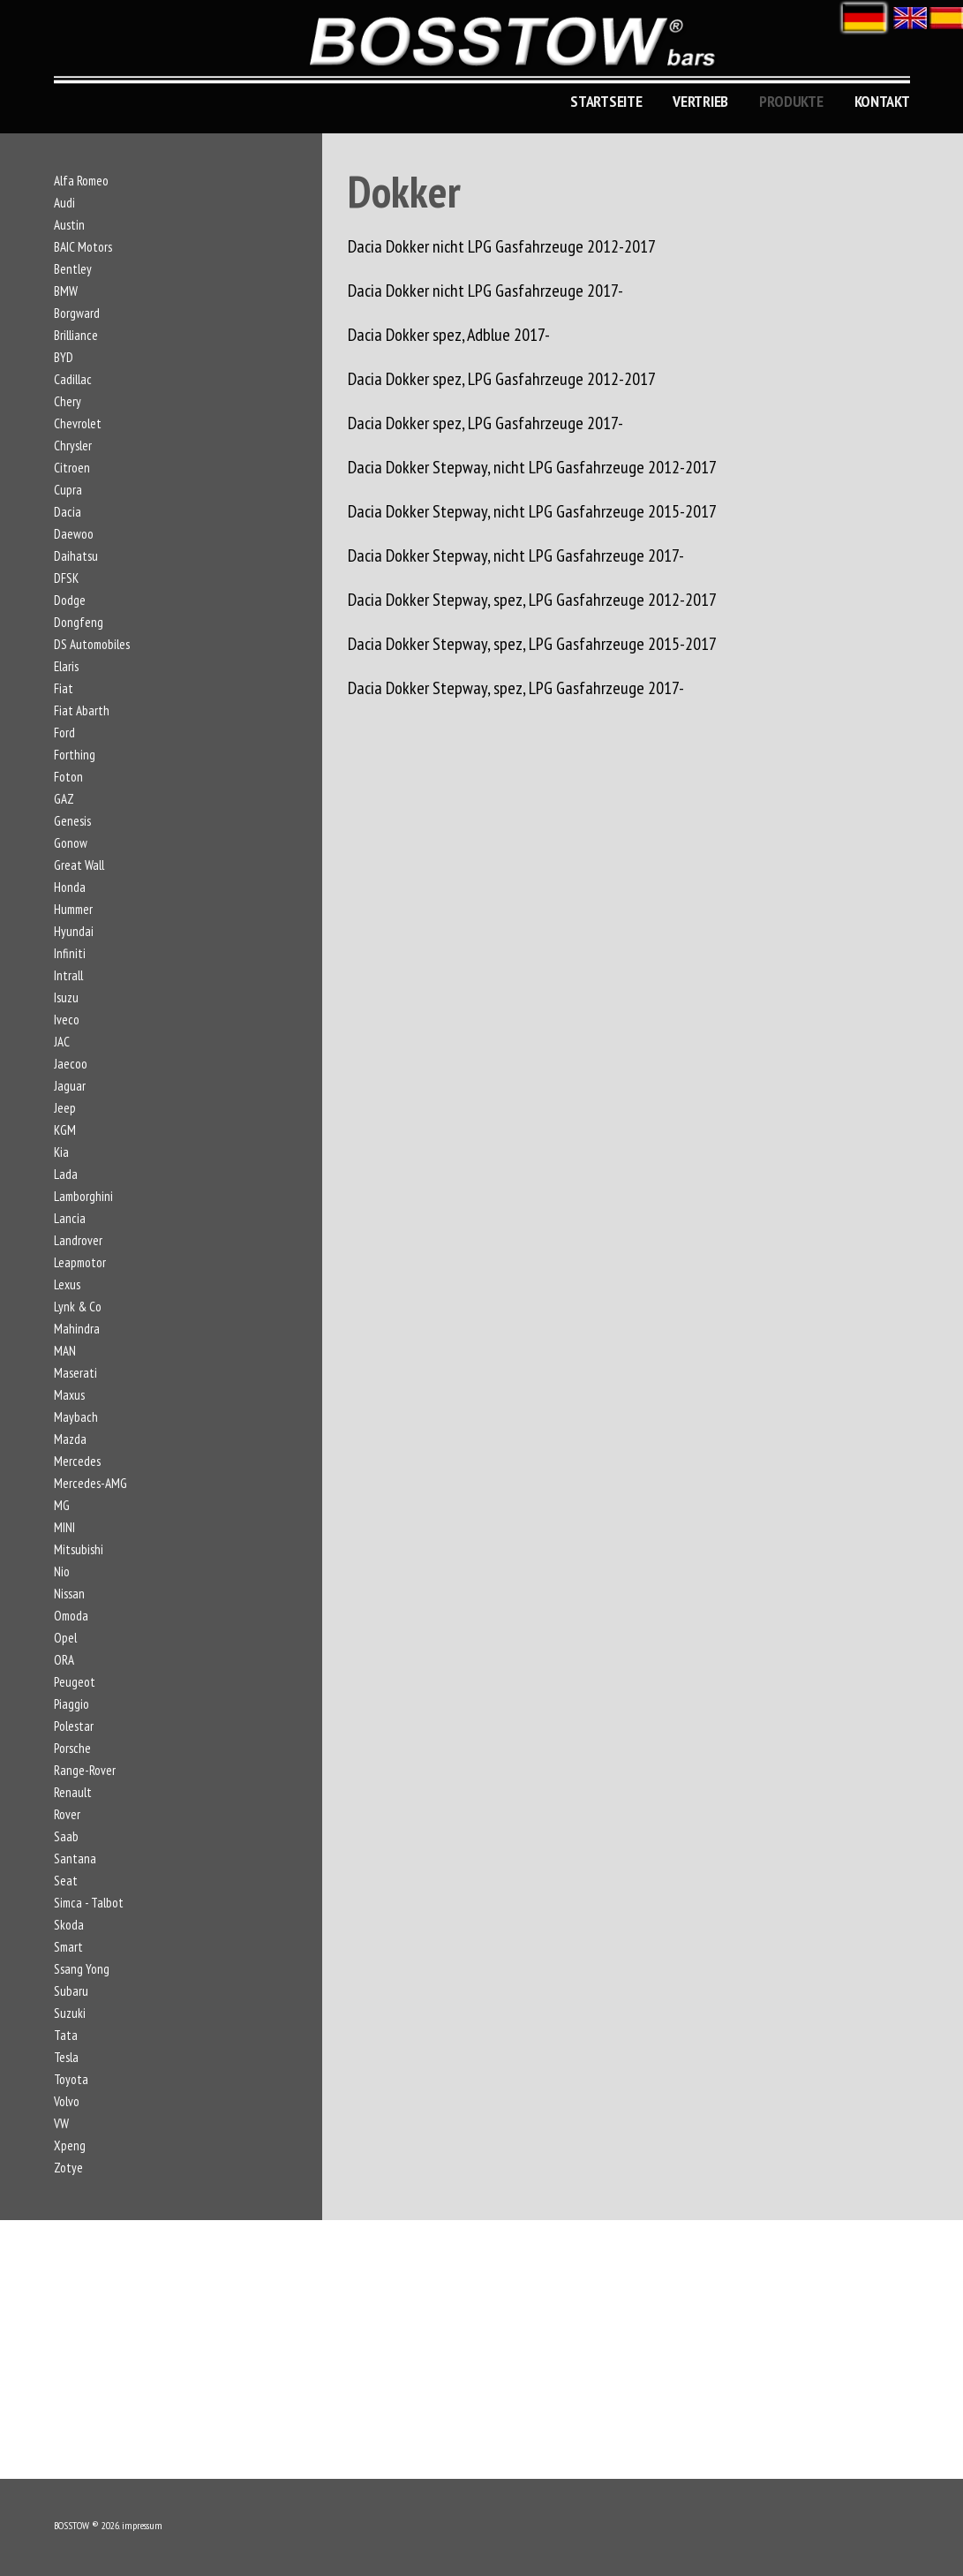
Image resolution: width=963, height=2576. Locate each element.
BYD (63, 357)
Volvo (66, 2101)
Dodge (70, 600)
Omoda (71, 1615)
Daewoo (74, 533)
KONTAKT (882, 101)
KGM (65, 1130)
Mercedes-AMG (90, 1483)
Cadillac (73, 379)
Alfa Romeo (81, 180)
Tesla (66, 2057)
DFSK (66, 578)
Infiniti (70, 953)
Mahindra (77, 1328)
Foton (68, 776)
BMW (66, 291)
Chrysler (73, 445)
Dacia (67, 511)
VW (61, 2123)
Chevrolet (78, 423)
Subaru (71, 1991)
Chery (67, 401)
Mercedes (77, 1461)
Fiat (63, 688)
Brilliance (76, 335)
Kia (61, 1152)
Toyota (71, 2079)
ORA (64, 1659)
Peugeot (74, 1681)
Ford (64, 732)
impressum (142, 2525)
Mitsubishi (78, 1549)
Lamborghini (83, 1196)
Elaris (66, 666)
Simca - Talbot (89, 1902)
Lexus (67, 1284)
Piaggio (71, 1704)
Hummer (73, 909)
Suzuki (70, 2013)
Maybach (76, 1417)
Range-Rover (85, 1770)
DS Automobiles (92, 644)
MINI (64, 1527)
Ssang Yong (81, 1968)
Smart (68, 1946)
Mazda (70, 1439)
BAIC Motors (83, 246)
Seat (66, 1880)
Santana (75, 1858)
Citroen (72, 467)
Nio (62, 1571)
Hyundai (74, 931)
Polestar (74, 1726)
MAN (65, 1350)
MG (62, 1505)
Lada (66, 1174)
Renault (73, 1792)
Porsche (72, 1748)
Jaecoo (70, 1063)
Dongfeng (78, 622)
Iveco (66, 1019)
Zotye (68, 2167)
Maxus (69, 1394)
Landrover (78, 1240)
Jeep (65, 1107)
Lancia (70, 1218)
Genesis (72, 820)
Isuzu (66, 997)
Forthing (74, 754)
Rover (67, 1814)
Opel (65, 1637)
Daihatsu (76, 556)
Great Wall (79, 865)
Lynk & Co (78, 1306)
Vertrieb (700, 101)
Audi (64, 202)
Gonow (70, 843)
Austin (69, 224)
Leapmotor (80, 1262)
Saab (66, 1836)
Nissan (69, 1593)
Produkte (791, 101)
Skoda (69, 1924)
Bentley (73, 269)
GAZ (64, 798)
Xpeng (70, 2145)
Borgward (77, 313)
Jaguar (70, 1085)
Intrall (68, 975)
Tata (66, 2035)
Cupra (68, 489)
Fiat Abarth (81, 710)
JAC (62, 1041)
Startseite (606, 101)
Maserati (75, 1372)
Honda (70, 887)
